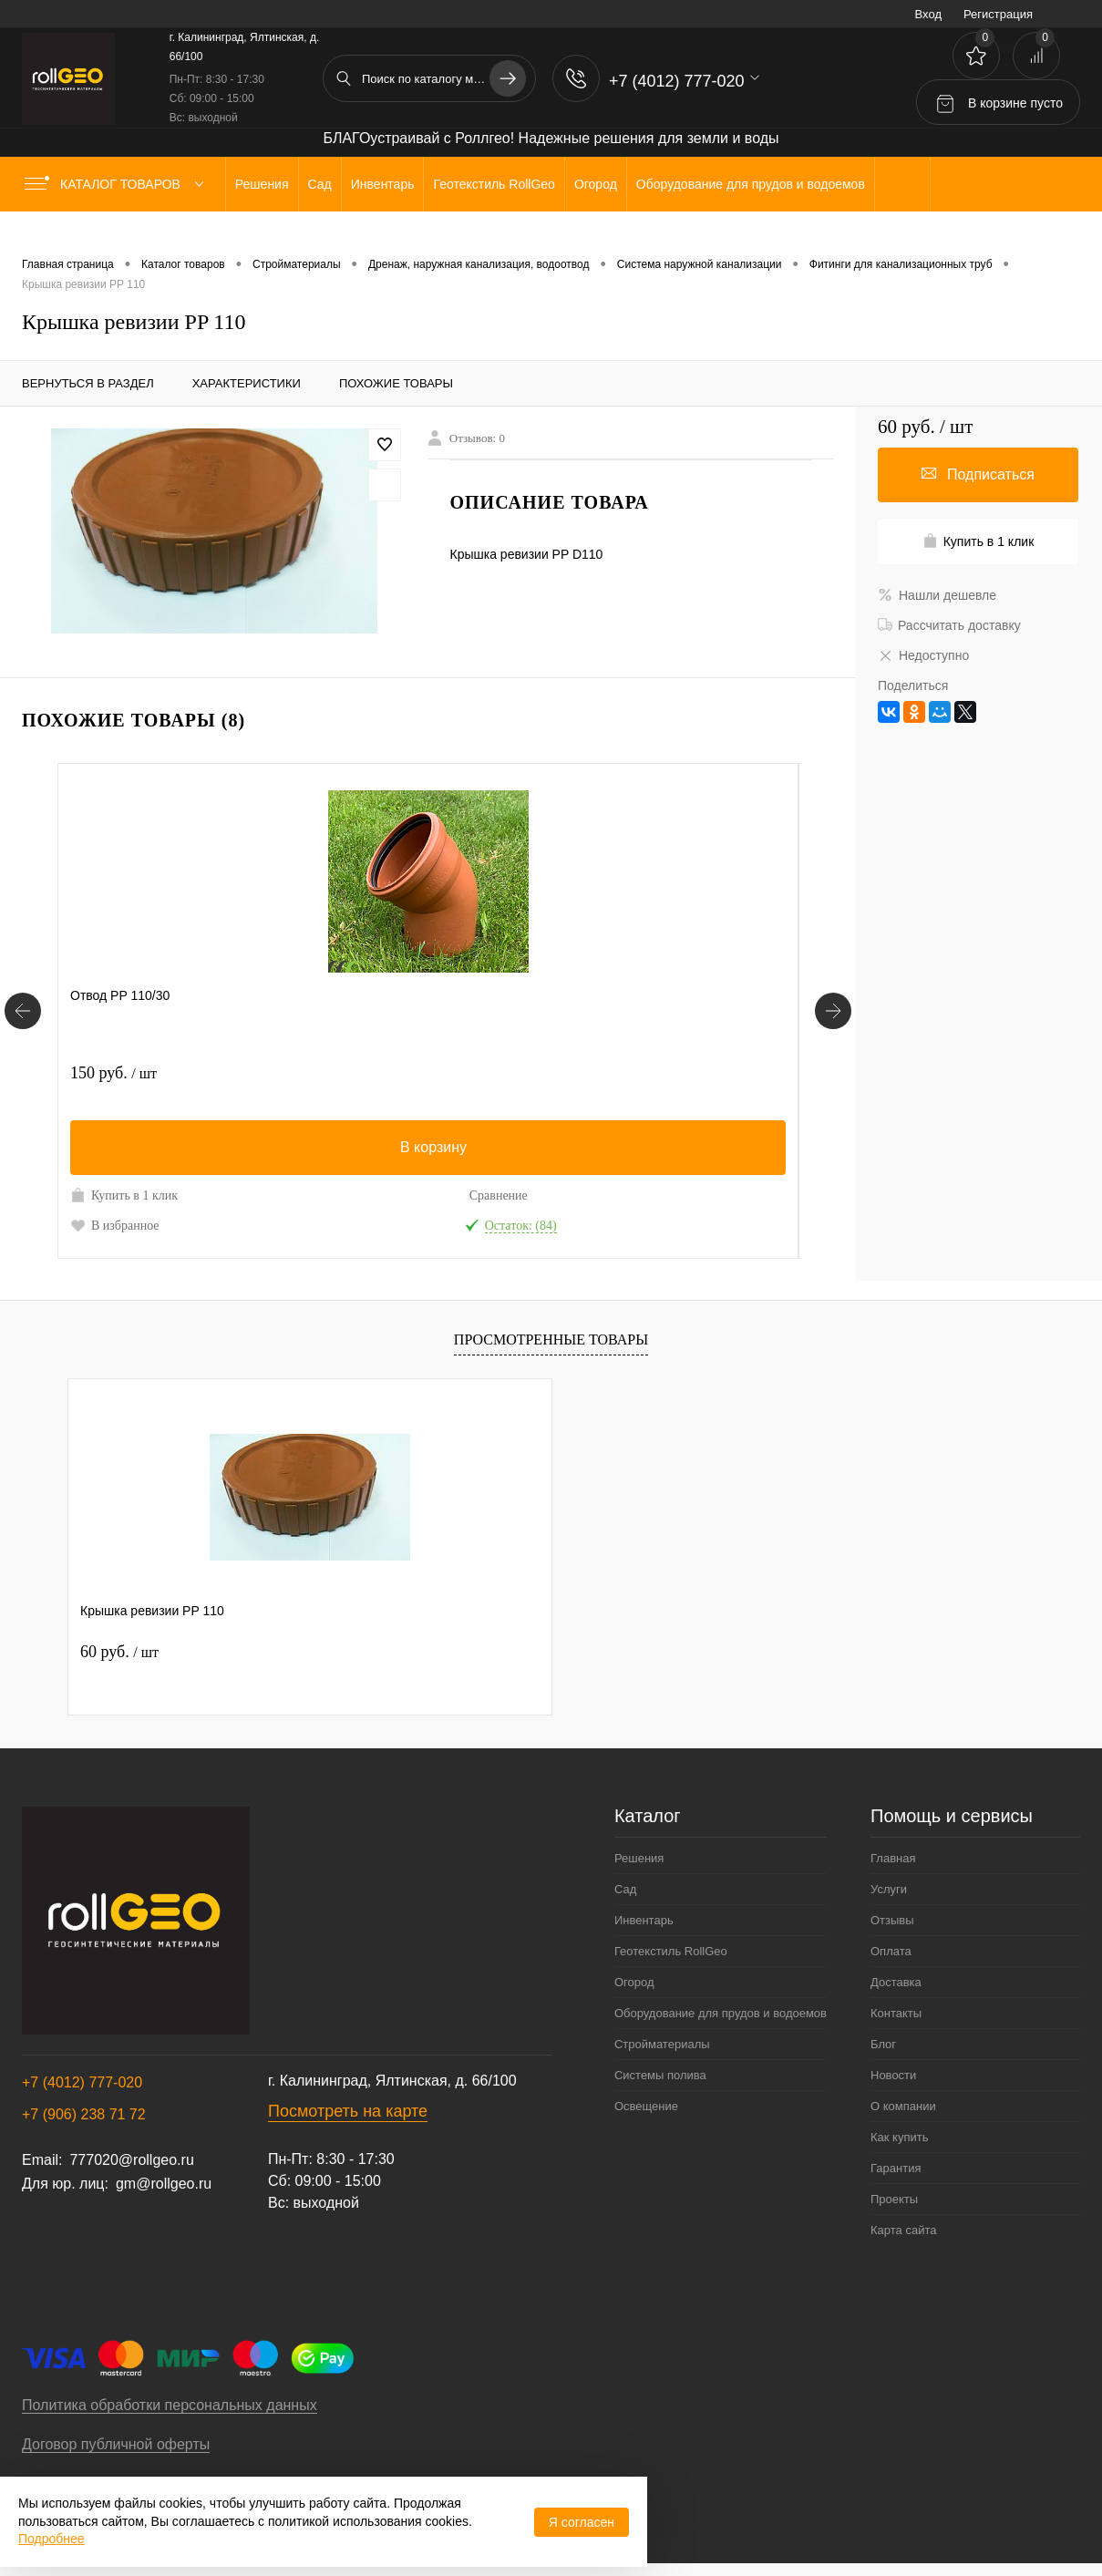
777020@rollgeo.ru (131, 2160)
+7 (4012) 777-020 (82, 2082)
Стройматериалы (662, 2044)
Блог (883, 2044)
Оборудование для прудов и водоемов (720, 2013)
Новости (893, 2075)
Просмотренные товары (551, 1339)
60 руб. (119, 1652)
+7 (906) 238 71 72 (84, 2114)
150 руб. (113, 1073)
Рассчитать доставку (949, 625)
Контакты (896, 2013)
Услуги (888, 1889)
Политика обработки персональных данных (169, 2405)
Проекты (894, 2199)
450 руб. (360, 1073)
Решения (639, 1858)
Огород (634, 1982)
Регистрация (998, 14)
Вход (928, 14)
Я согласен (581, 2522)
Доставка (896, 1982)
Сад (625, 1889)
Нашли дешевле (937, 595)
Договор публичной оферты (116, 2444)
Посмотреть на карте (347, 2111)
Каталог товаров (118, 184)
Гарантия (895, 2168)
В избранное (115, 1225)
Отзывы (892, 1920)
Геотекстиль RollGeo (670, 1951)
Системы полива (660, 2075)
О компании (903, 2106)
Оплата (890, 1951)
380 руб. (607, 1073)
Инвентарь (644, 1920)
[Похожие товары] (23, 1011)
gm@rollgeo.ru (163, 2183)
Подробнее (51, 2538)
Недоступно (923, 655)
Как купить (899, 2137)
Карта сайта (903, 2230)
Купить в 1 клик (124, 1195)
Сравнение (227, 1195)
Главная (892, 1858)
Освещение (646, 2106)
